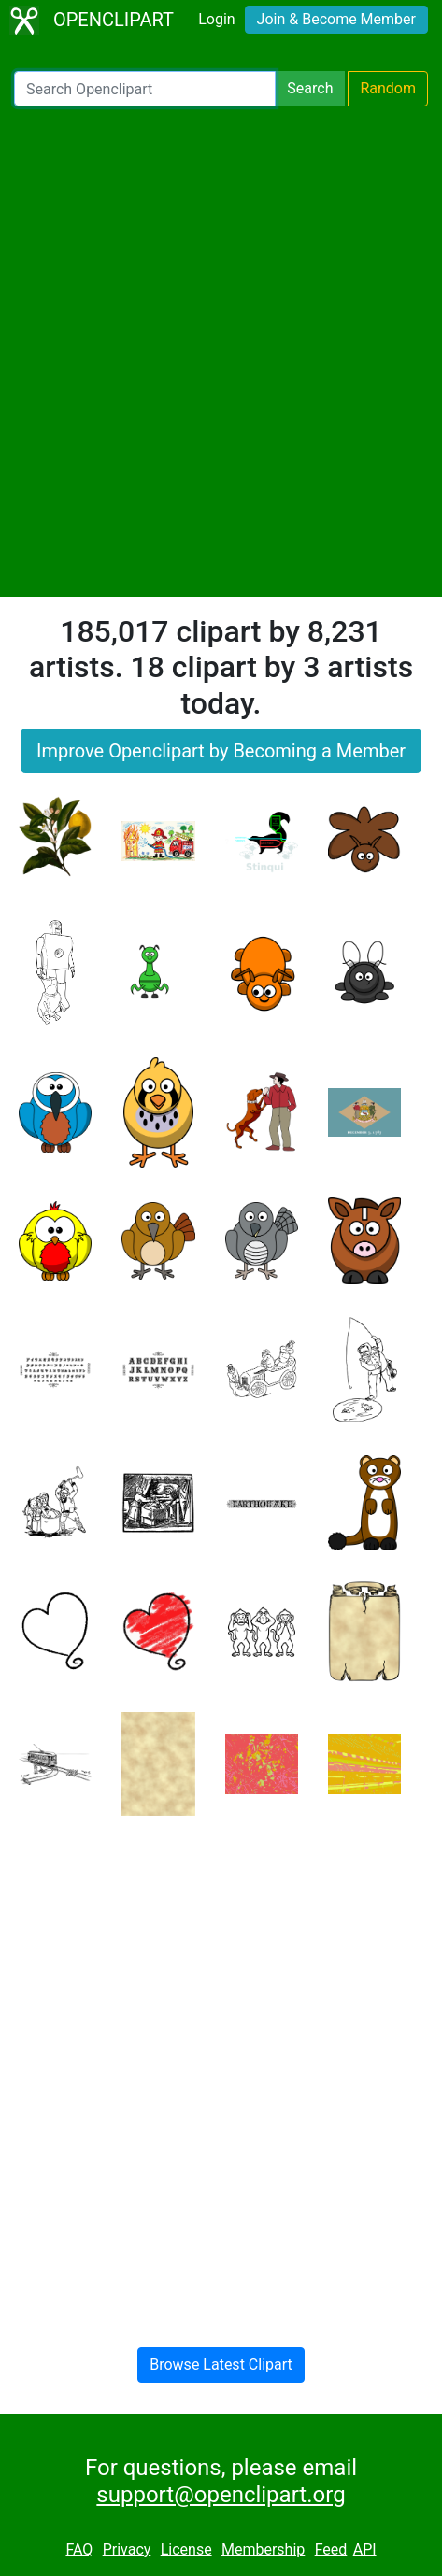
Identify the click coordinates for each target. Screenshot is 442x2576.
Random (388, 88)
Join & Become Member (336, 19)
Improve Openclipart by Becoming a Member (221, 751)
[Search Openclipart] (145, 88)
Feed (331, 2549)
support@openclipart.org (220, 2495)
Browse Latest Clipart (221, 2364)
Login (216, 19)
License (186, 2549)
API (365, 2549)
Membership (263, 2549)
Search (310, 88)
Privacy (127, 2549)
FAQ (79, 2549)
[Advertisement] (221, 352)
